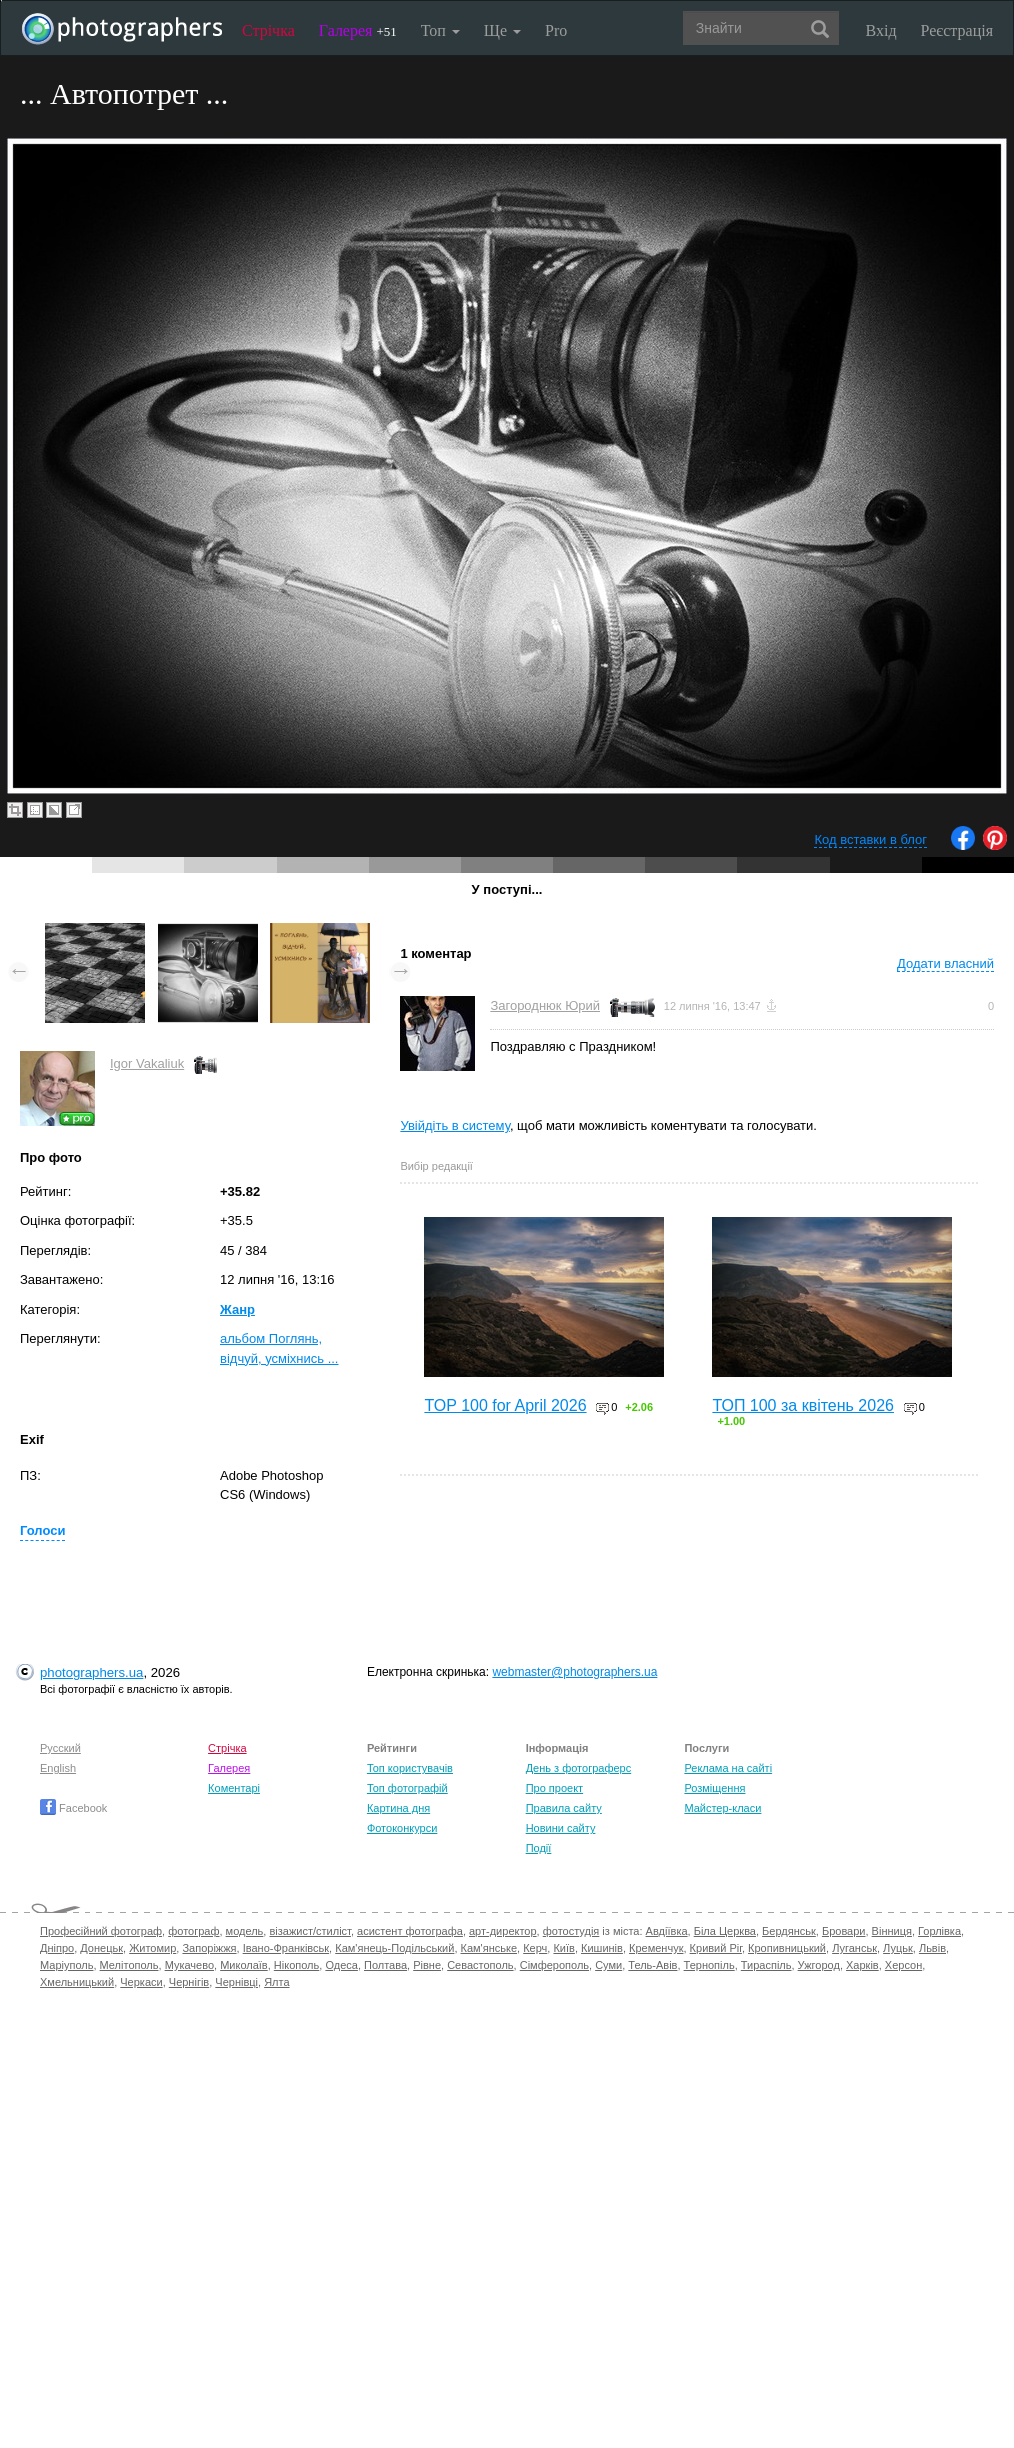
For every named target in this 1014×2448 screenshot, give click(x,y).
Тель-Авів (652, 1965)
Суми (608, 1965)
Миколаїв (244, 1965)
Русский (60, 1748)
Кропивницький (787, 1948)
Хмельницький (77, 1982)
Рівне (427, 1965)
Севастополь (480, 1965)
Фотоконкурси (402, 1828)
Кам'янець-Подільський (394, 1948)
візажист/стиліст (309, 1931)
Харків (862, 1965)
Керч (535, 1948)
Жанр (237, 1309)
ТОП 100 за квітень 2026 (803, 1405)
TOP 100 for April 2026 (505, 1405)
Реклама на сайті (728, 1768)
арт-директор (503, 1931)
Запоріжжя (209, 1948)
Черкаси (141, 1982)
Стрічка (268, 30)
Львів (932, 1948)
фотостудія (571, 1931)
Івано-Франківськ (286, 1948)
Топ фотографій (407, 1788)
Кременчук (656, 1948)
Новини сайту (561, 1828)
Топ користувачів (410, 1768)
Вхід (881, 30)
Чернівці (236, 1982)
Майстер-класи (722, 1808)
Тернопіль (709, 1965)
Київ (563, 1948)
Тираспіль (766, 1965)
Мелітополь (129, 1965)
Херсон (903, 1965)
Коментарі (234, 1788)
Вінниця (892, 1931)
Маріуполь (66, 1965)
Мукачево (189, 1965)
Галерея (358, 30)
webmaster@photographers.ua (574, 1672)
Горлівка (939, 1931)
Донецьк (101, 1948)
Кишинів (602, 1948)
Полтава (385, 1965)
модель (245, 1931)
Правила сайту (564, 1808)
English (58, 1768)
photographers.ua (91, 1672)
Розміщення (714, 1788)
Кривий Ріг (716, 1948)
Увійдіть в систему (455, 1125)
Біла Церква (725, 1931)
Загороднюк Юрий (545, 1005)
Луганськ (854, 1948)
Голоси (42, 1530)
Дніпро (57, 1948)
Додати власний (945, 963)
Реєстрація (957, 30)
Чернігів (189, 1982)
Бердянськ (789, 1931)
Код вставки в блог (870, 839)
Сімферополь (554, 1965)
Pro (556, 30)
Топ (440, 30)
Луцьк (898, 1948)
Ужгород (819, 1965)
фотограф (193, 1931)
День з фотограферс (579, 1768)
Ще (502, 30)
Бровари (844, 1931)
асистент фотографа (410, 1931)
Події (539, 1848)
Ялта (276, 1982)
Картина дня (398, 1808)
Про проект (554, 1788)
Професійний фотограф (101, 1931)
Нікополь (296, 1965)
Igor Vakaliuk (147, 1063)
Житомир (152, 1948)
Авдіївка (667, 1931)
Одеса (341, 1965)
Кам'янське (489, 1948)
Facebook (73, 1808)
